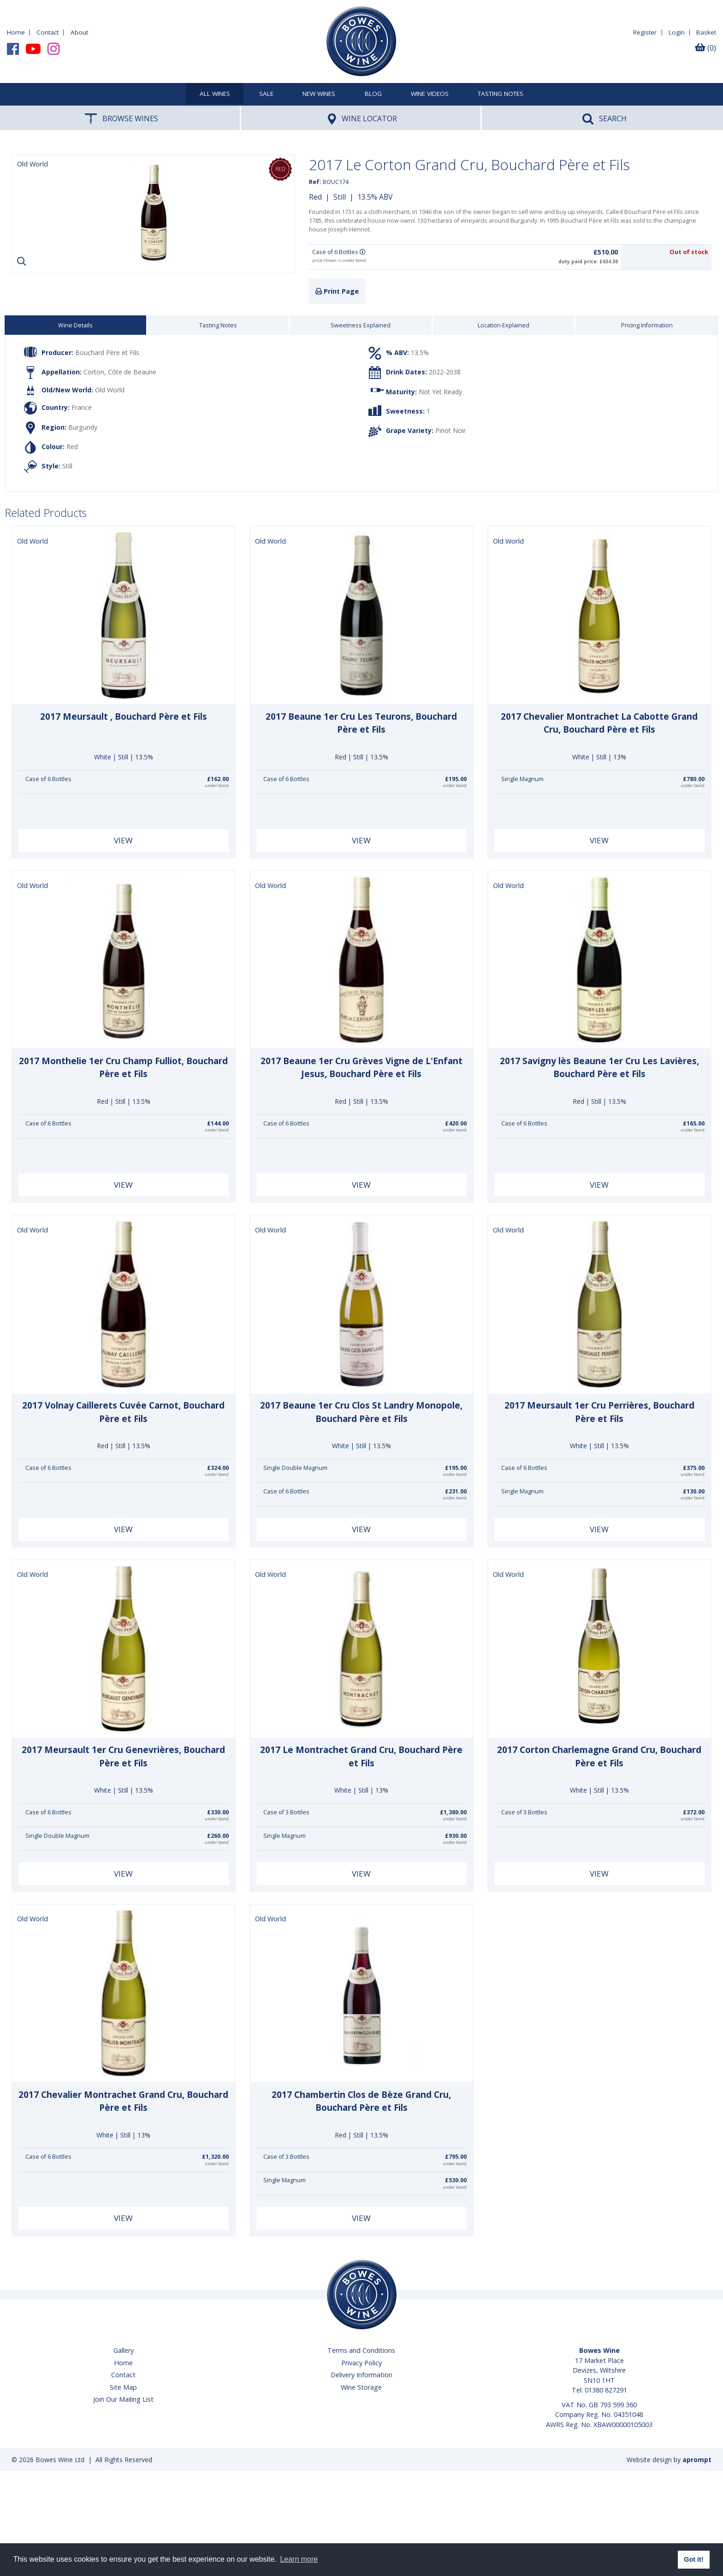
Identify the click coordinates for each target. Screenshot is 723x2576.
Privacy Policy (361, 2362)
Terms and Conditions (361, 2350)
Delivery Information (361, 2374)
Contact (47, 32)
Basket (706, 32)
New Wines (318, 94)
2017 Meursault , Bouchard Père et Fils (123, 716)
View (123, 840)
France (81, 407)
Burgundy (82, 426)
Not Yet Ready (440, 391)
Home (16, 32)
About (79, 32)
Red (315, 197)
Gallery (123, 2350)
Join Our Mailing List (123, 2399)
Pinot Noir (450, 430)
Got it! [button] (693, 2559)
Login (677, 32)
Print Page (337, 291)
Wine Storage (361, 2387)
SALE (266, 94)
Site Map (123, 2387)
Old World (109, 389)
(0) (705, 48)
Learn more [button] (299, 2559)
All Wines (215, 94)
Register (645, 32)
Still (339, 197)
